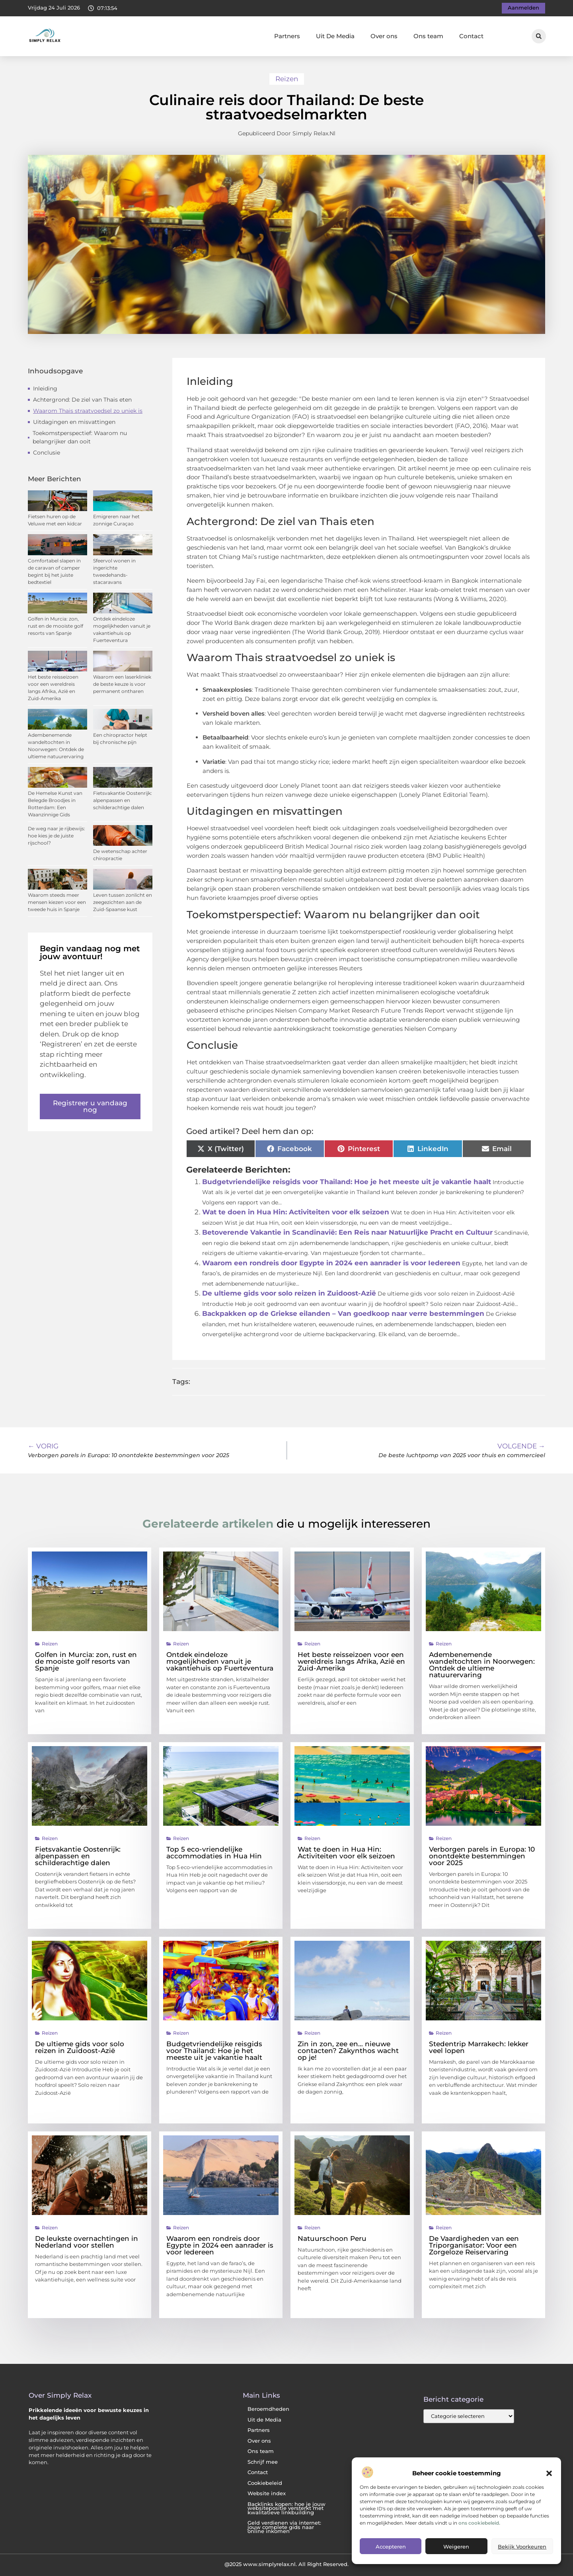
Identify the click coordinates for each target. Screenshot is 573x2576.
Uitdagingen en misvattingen (74, 421)
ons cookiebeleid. (479, 2523)
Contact (471, 36)
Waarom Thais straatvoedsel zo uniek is (87, 410)
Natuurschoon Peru (332, 2238)
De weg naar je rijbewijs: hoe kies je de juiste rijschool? (56, 835)
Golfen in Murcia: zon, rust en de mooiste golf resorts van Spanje (55, 626)
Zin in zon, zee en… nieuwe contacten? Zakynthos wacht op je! (348, 2050)
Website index (267, 2493)
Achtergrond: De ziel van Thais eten (82, 399)
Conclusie (46, 452)
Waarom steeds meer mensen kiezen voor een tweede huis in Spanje (57, 902)
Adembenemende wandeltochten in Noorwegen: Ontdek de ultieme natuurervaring (482, 1665)
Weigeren (456, 2546)
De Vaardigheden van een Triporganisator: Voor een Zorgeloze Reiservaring (474, 2245)
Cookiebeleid (265, 2483)
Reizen (286, 79)
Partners (287, 36)
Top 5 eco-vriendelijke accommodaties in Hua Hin (214, 1852)
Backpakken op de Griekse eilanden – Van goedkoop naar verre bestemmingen (343, 1313)
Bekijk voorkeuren (522, 2546)
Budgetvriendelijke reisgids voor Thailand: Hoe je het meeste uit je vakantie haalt (346, 1182)
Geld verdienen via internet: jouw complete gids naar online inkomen (284, 2527)
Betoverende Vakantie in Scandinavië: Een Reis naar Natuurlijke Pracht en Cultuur (347, 1232)
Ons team (428, 36)
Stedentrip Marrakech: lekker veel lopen (478, 2047)
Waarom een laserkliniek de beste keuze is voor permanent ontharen (122, 684)
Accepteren (391, 2546)
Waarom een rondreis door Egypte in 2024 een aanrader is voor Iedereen (331, 1263)
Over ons (384, 36)
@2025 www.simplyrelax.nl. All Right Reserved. (286, 2564)
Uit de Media (264, 2420)
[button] (549, 2473)
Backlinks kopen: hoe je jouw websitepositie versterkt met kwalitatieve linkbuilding (286, 2508)
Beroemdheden (268, 2409)
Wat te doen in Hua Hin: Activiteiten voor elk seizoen (295, 1212)
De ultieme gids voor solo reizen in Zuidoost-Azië (289, 1293)
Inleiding (45, 388)
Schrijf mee (263, 2462)
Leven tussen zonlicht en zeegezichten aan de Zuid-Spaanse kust (122, 902)
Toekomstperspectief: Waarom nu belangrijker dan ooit (80, 437)
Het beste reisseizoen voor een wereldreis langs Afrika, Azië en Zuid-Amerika (351, 1661)
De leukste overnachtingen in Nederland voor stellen (86, 2241)
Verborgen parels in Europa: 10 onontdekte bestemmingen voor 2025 (482, 1856)
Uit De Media (335, 36)
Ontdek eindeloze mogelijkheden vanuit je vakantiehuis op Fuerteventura (219, 1661)
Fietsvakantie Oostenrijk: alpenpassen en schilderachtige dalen (122, 800)
